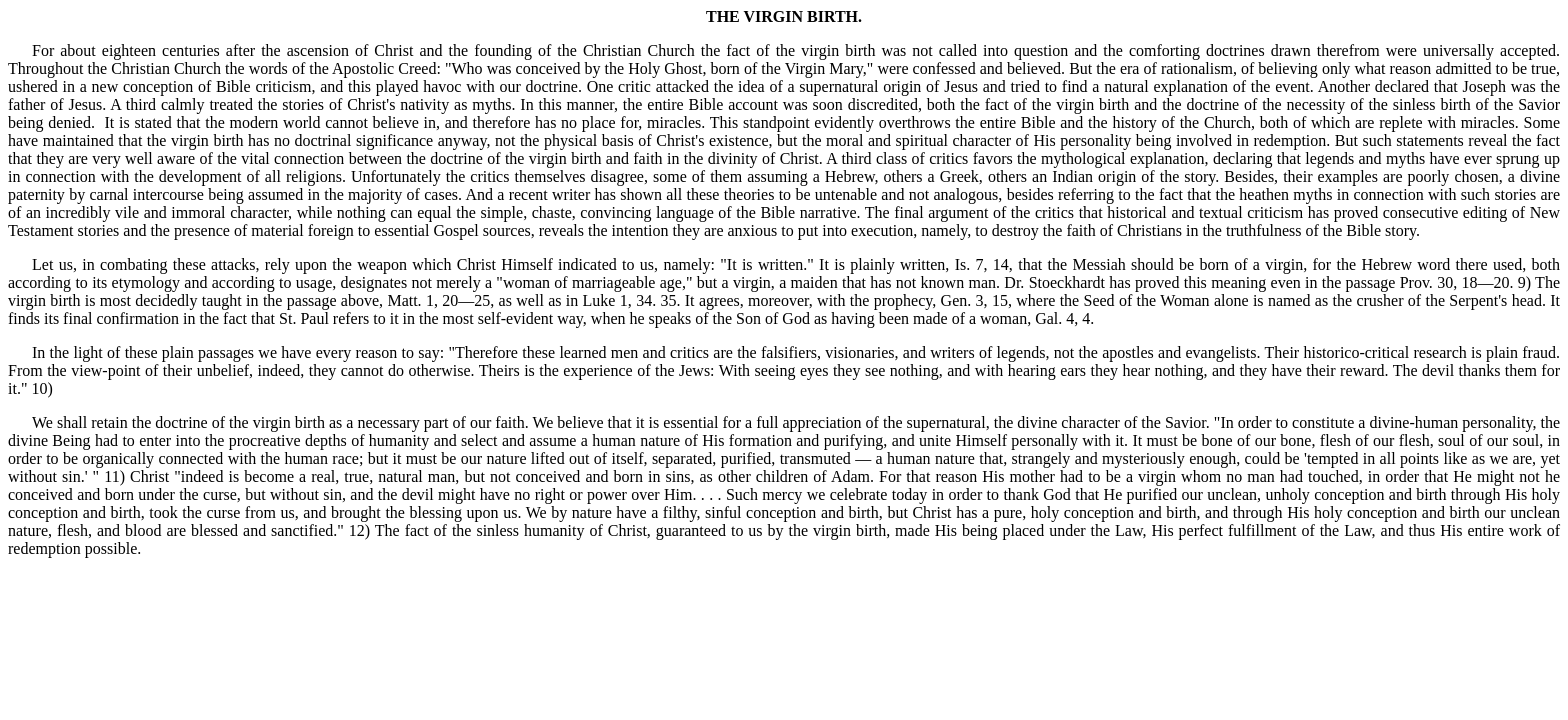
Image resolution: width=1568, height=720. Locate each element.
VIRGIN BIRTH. (802, 16)
